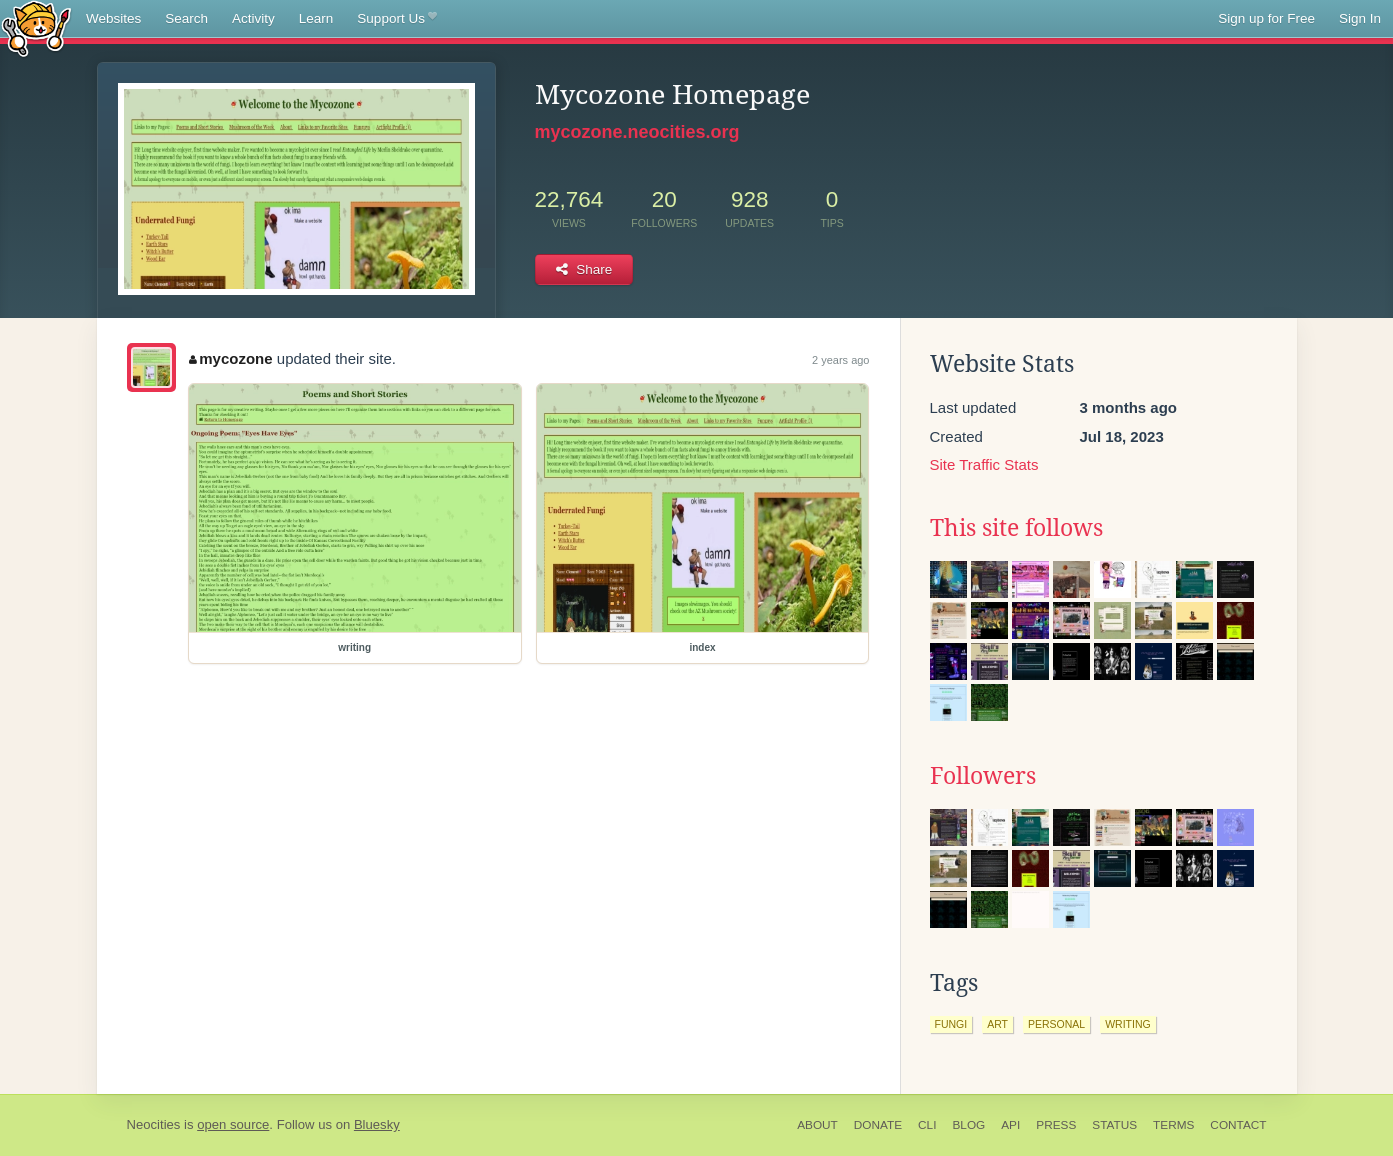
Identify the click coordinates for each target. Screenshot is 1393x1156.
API (1010, 1125)
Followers (983, 776)
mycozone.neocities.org (637, 132)
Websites (113, 18)
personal (1056, 1024)
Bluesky (377, 1124)
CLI (927, 1125)
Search (186, 18)
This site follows (1016, 528)
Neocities (154, 1124)
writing (1128, 1024)
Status (1114, 1125)
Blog (968, 1125)
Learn (316, 18)
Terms (1173, 1125)
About (817, 1125)
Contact (1238, 1125)
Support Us (396, 19)
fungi (951, 1024)
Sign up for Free (1266, 18)
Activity (253, 18)
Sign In (1360, 18)
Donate (878, 1125)
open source (233, 1124)
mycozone (231, 358)
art (997, 1024)
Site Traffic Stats (984, 464)
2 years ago (840, 360)
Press (1056, 1125)
